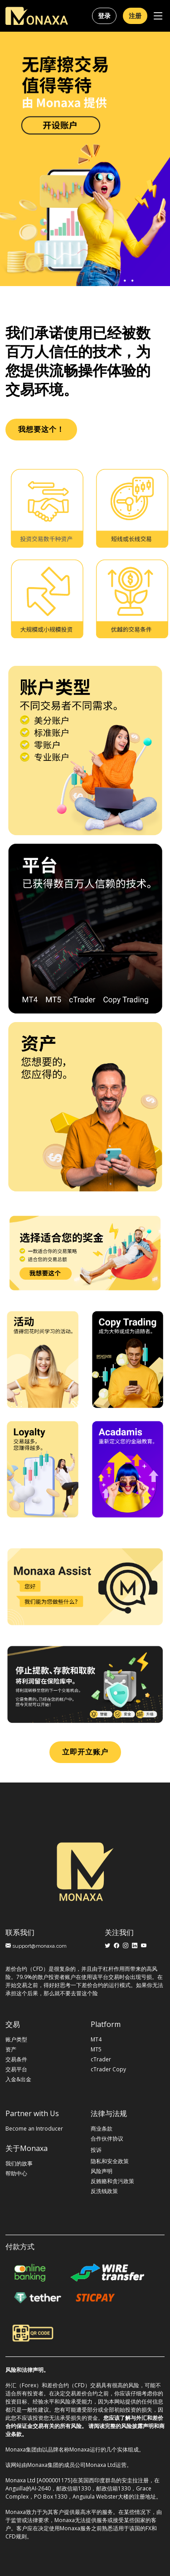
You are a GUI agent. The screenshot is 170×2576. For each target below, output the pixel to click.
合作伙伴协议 (107, 2138)
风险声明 (101, 2171)
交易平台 (16, 2069)
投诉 (96, 2150)
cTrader (101, 2059)
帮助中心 (16, 2173)
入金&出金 (18, 2079)
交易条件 (16, 2059)
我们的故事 (19, 2163)
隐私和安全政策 (110, 2161)
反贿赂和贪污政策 (112, 2181)
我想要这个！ (41, 429)
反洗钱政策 (104, 2191)
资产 (10, 2049)
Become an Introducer (34, 2129)
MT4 (96, 2039)
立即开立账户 (85, 1752)
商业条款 (101, 2129)
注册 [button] (135, 15)
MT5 (96, 2049)
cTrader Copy (108, 2069)
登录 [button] (104, 15)
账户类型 (16, 2039)
